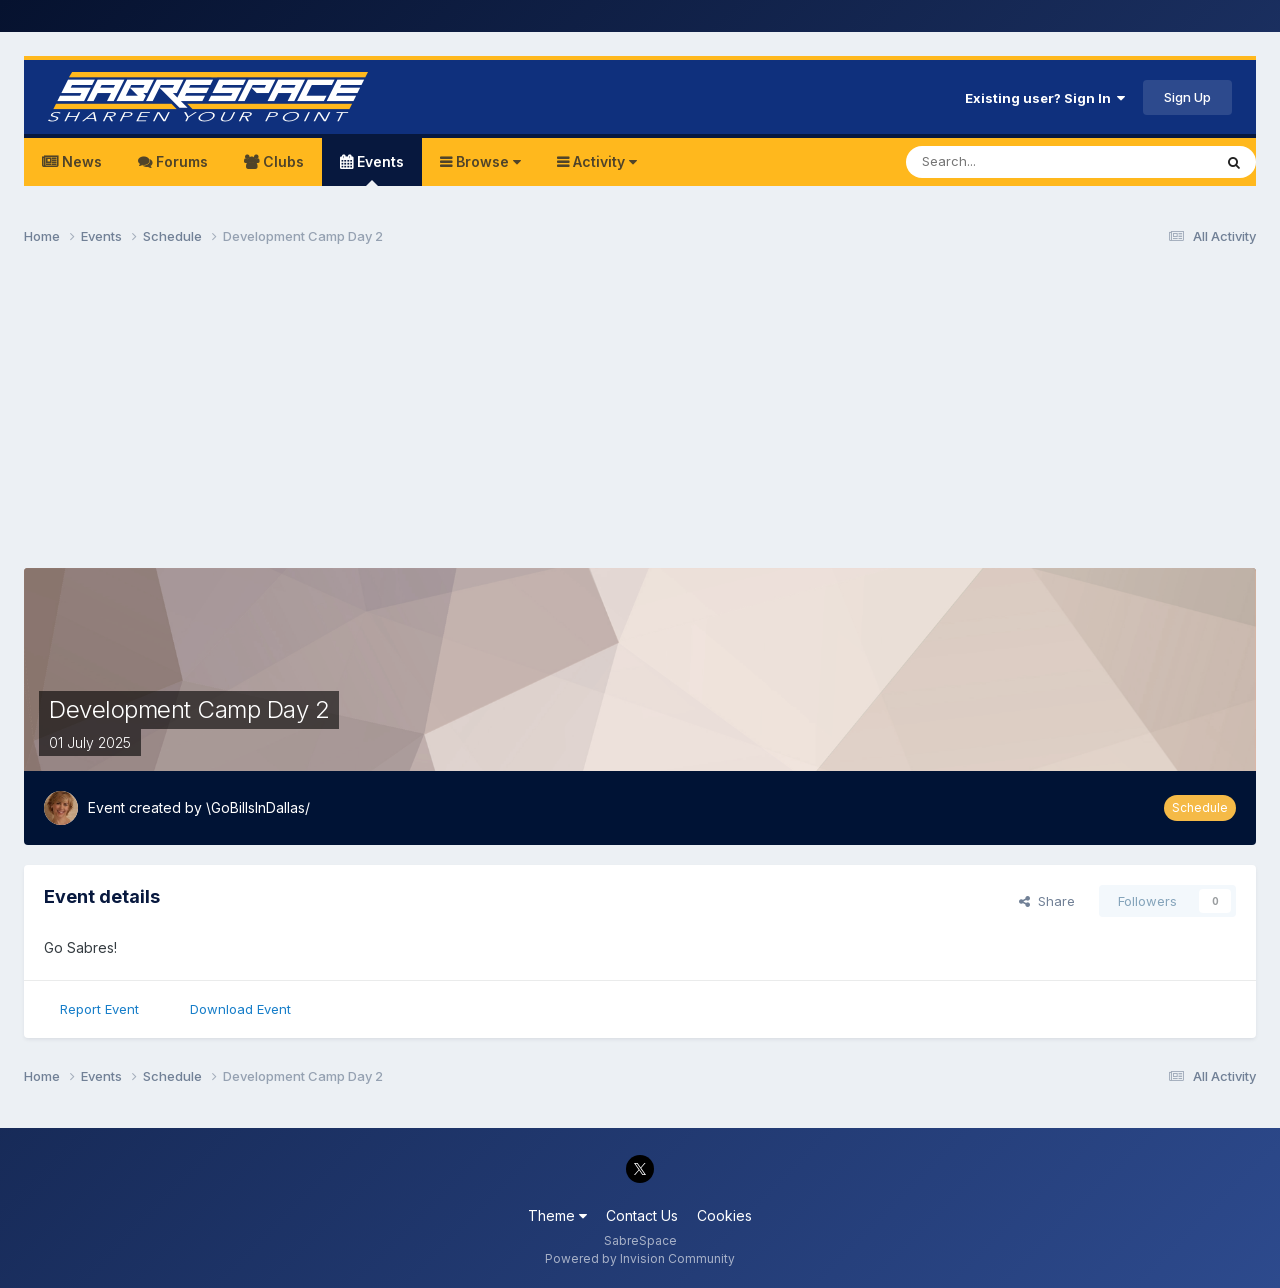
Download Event (240, 1009)
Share (1047, 901)
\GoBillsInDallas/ (258, 807)
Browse (486, 161)
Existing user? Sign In (1045, 98)
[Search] (1008, 162)
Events (378, 169)
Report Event (99, 1009)
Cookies (724, 1215)
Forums (180, 161)
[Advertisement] (640, 416)
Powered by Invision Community (640, 1258)
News (80, 161)
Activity (603, 161)
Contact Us (642, 1215)
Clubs (281, 161)
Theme (557, 1215)
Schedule (1200, 807)
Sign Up (1187, 97)
